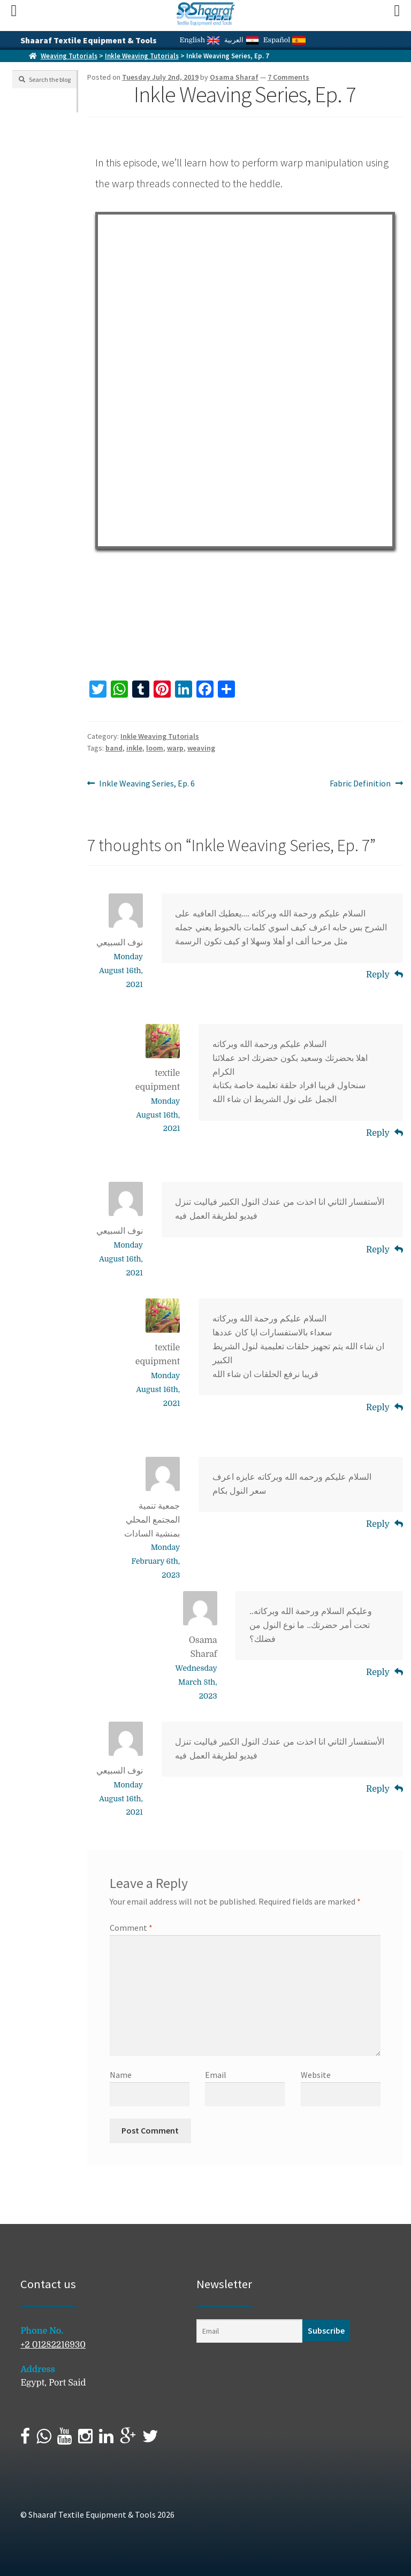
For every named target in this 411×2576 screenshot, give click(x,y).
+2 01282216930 (53, 2345)
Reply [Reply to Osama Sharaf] (378, 1672)
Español (284, 40)
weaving (201, 748)
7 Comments (288, 77)
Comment (131, 1927)
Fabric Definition (360, 784)
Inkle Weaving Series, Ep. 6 (146, 784)
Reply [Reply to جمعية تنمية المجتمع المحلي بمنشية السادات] (378, 1524)
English (199, 40)
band (114, 748)
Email (215, 2074)
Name (121, 2074)
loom (154, 748)
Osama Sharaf (234, 77)
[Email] (249, 2331)
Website (316, 2074)
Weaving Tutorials (69, 55)
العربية (241, 40)
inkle (134, 748)
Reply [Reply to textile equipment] (378, 1133)
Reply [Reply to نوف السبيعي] (378, 975)
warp (175, 748)
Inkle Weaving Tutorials (142, 55)
